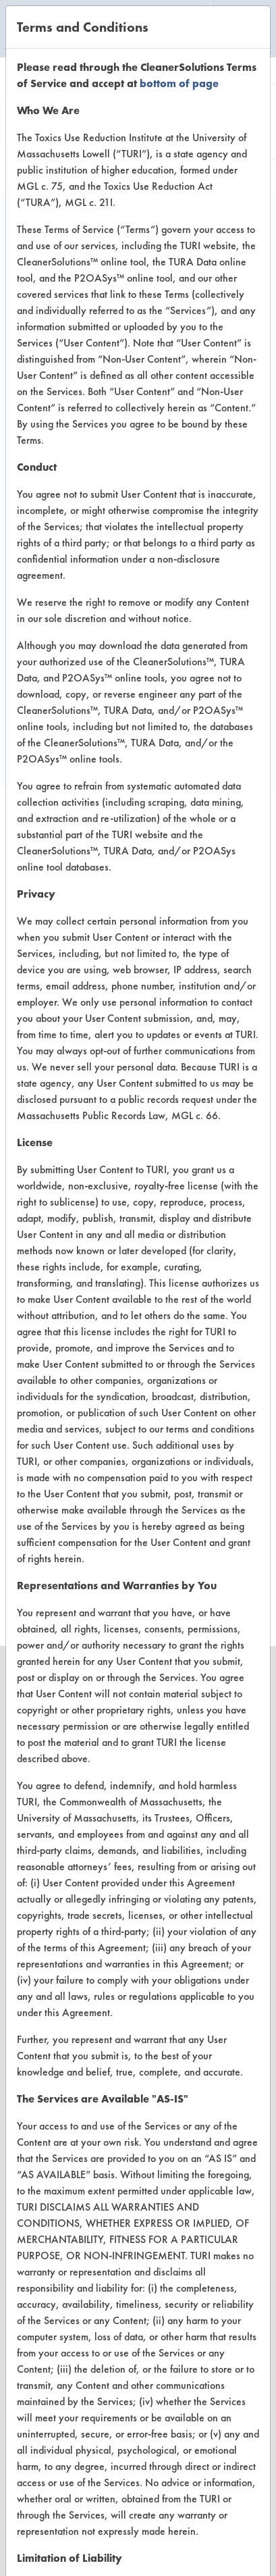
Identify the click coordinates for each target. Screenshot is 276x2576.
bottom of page (179, 83)
